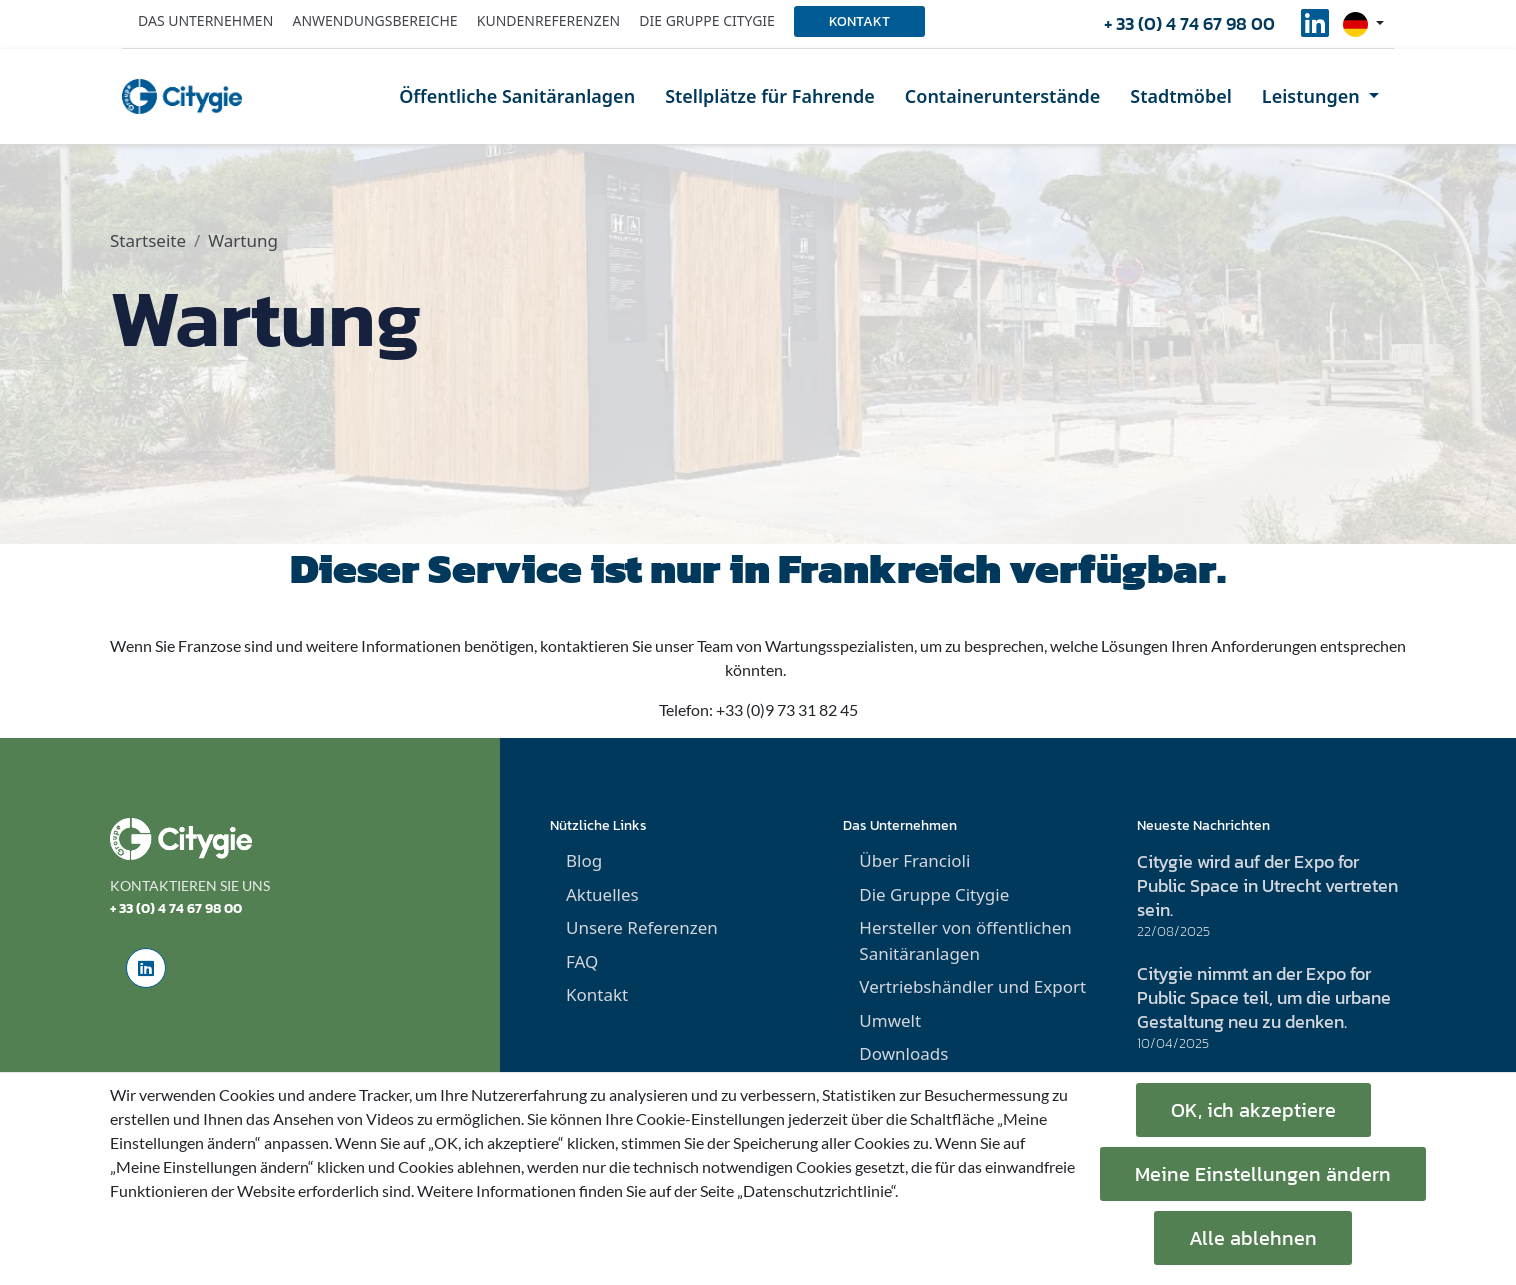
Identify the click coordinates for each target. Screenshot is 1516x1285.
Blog (584, 860)
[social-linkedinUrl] (1315, 29)
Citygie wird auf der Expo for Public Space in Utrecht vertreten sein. (1267, 885)
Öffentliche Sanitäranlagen (517, 96)
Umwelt (890, 1020)
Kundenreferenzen (548, 20)
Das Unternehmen (205, 20)
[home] (182, 96)
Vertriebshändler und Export (972, 986)
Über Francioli (914, 860)
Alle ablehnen (1253, 1238)
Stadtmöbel (1181, 96)
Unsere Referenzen (642, 927)
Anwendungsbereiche (374, 20)
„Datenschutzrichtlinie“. (817, 1190)
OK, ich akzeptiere (1253, 1110)
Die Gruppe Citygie (707, 20)
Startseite (148, 240)
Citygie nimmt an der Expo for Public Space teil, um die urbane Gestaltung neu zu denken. (1264, 997)
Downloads (903, 1053)
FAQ (582, 961)
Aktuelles (602, 894)
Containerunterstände (1002, 96)
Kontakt (859, 21)
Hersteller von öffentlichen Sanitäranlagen (965, 940)
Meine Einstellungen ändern (1263, 1174)
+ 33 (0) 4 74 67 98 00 (1189, 23)
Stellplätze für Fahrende (770, 96)
